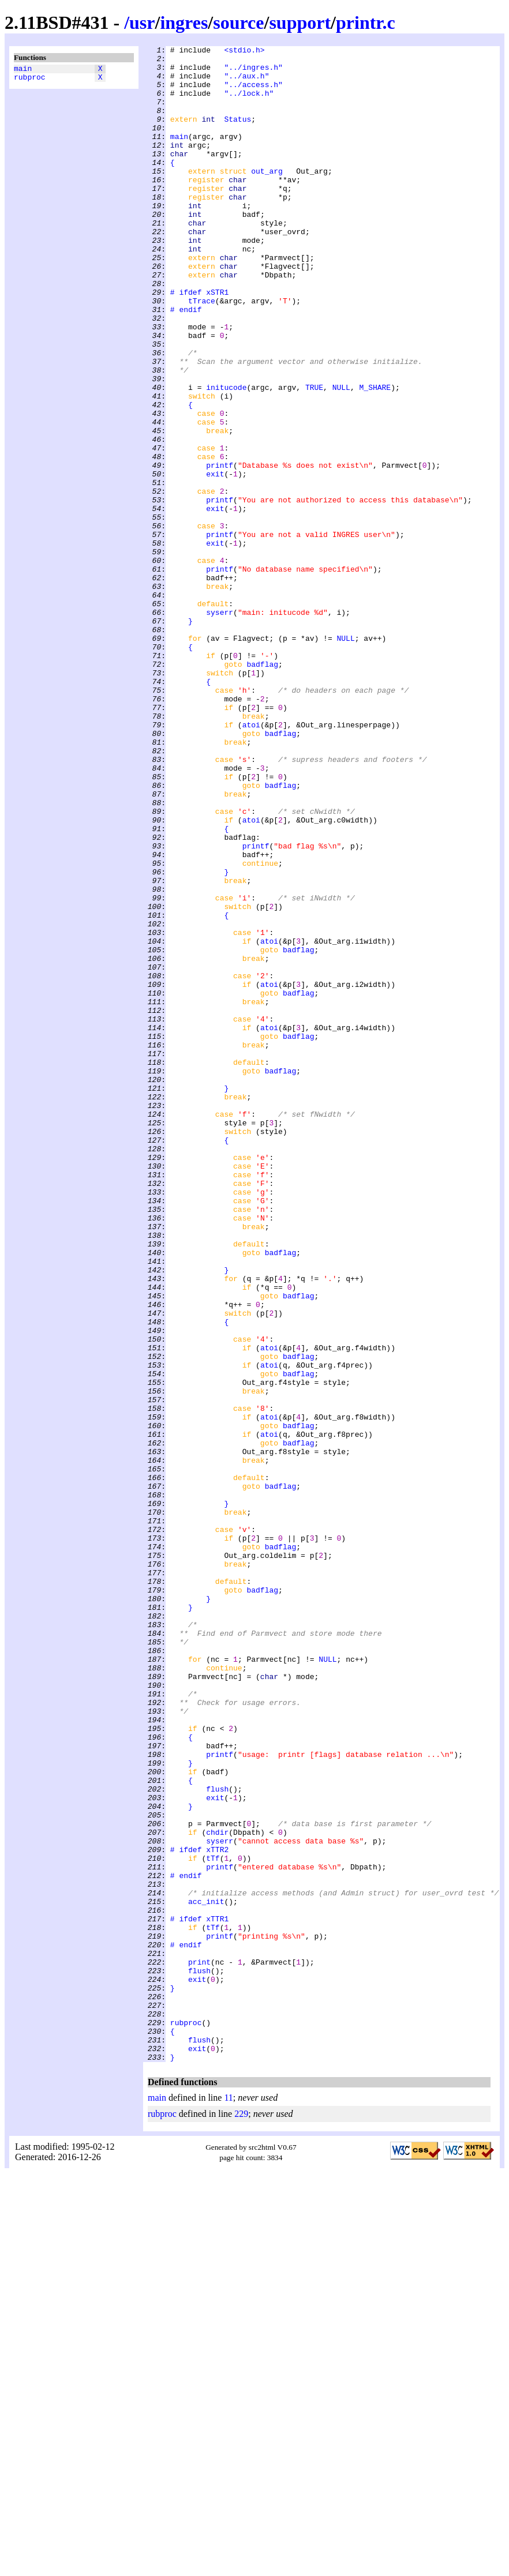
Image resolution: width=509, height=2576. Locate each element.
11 (228, 2501)
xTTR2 (217, 2211)
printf (219, 550)
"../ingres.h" (253, 72)
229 (241, 2517)
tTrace (201, 352)
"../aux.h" (246, 82)
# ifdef (186, 342)
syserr (219, 726)
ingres (184, 22)
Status (237, 134)
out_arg (267, 196)
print (199, 2346)
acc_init (206, 2273)
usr (142, 22)
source (238, 22)
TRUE (314, 456)
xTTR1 (217, 2294)
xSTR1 (217, 342)
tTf (212, 2221)
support (300, 22)
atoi (251, 861)
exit (215, 560)
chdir (217, 2190)
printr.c (365, 22)
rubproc (30, 80)
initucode (226, 456)
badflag (262, 788)
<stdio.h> (244, 51)
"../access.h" (253, 93)
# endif (186, 363)
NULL (341, 456)
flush (217, 2138)
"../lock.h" (249, 103)
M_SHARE (375, 456)
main (23, 70)
